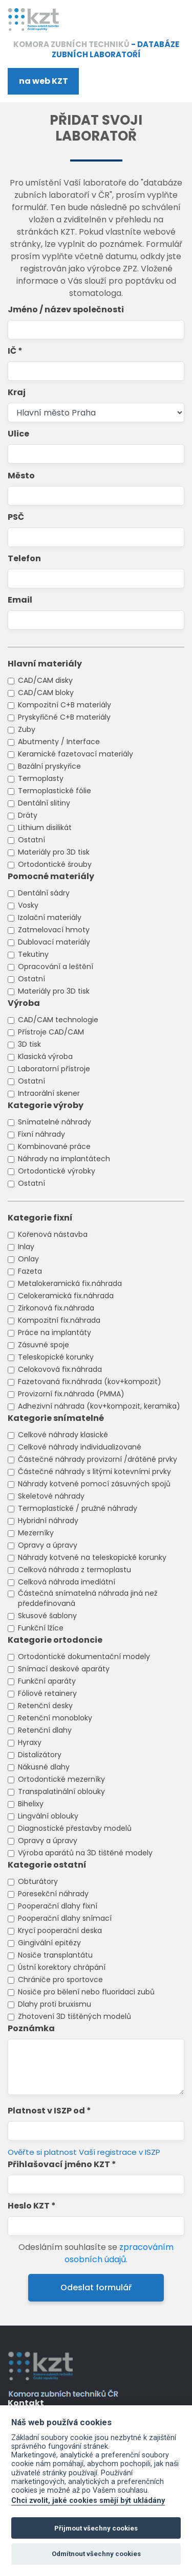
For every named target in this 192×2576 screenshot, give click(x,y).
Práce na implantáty (54, 1332)
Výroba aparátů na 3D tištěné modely (85, 1853)
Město (21, 475)
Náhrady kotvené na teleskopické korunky (92, 1557)
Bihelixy (31, 1804)
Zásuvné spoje (43, 1345)
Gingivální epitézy (49, 1943)
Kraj (17, 392)
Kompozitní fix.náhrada (59, 1320)
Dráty (27, 815)
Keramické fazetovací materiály (75, 754)
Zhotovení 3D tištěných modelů (74, 2016)
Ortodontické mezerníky (61, 1779)
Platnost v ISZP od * (49, 2111)
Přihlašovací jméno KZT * (62, 2164)
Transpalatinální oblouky (61, 1791)
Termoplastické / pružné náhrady (77, 1508)
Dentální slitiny (44, 803)
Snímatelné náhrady (54, 1122)
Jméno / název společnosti (66, 309)
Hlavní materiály (45, 664)
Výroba (24, 1003)
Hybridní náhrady (48, 1520)
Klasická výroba (45, 1056)
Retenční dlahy (45, 1730)
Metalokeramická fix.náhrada (70, 1283)
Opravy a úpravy (47, 1545)
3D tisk (29, 1044)
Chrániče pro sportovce (60, 1979)
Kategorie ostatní (47, 1865)
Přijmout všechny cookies (96, 2528)
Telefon (24, 558)
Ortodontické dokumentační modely (84, 1656)
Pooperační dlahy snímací (65, 1918)
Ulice (18, 434)
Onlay (28, 1259)
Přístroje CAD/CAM (51, 1032)
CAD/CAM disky (45, 680)
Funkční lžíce (40, 1628)
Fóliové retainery (47, 1693)
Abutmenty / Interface (59, 742)
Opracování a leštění (55, 966)
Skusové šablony (47, 1616)
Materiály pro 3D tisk (54, 852)
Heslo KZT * (32, 2206)
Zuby (26, 729)
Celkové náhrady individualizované (79, 1447)
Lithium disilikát (45, 827)
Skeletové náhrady (51, 1496)
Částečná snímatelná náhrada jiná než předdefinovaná (87, 1598)
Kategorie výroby (45, 1105)
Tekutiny (33, 954)
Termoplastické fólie (54, 791)
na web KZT (43, 81)
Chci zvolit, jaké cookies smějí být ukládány (88, 2500)
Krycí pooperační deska (60, 1930)
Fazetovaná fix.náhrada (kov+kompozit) (89, 1381)
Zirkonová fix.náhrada (56, 1308)
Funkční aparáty (47, 1681)
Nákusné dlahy (44, 1767)
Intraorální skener (49, 1093)
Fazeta (30, 1271)
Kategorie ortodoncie (55, 1640)
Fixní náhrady (41, 1134)
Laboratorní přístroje (54, 1069)
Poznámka (31, 2028)
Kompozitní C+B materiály (64, 705)
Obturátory (38, 1881)
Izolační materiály (49, 917)
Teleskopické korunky (56, 1357)
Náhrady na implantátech (64, 1159)
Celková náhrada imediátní (66, 1582)
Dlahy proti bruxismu (54, 2004)
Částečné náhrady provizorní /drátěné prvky (97, 1459)
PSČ (16, 517)
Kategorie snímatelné (56, 1418)
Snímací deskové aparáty (64, 1669)
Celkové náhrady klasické (63, 1435)
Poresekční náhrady (53, 1894)
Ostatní (31, 840)
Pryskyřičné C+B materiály (64, 717)
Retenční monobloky (55, 1718)
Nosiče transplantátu (55, 1955)
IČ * (15, 351)
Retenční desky (45, 1705)
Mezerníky (36, 1533)
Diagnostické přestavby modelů (75, 1828)
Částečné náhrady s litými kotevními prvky (94, 1471)
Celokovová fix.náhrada (60, 1369)
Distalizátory (39, 1755)
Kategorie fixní (40, 1218)
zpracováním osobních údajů (119, 2253)
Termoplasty (40, 778)
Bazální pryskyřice (49, 766)
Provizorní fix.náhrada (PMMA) (71, 1394)
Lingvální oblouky (48, 1816)
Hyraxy (29, 1742)
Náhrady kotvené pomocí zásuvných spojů (94, 1484)
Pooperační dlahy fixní (57, 1906)
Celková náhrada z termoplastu (74, 1570)
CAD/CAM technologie (58, 1020)
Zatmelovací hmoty (54, 930)
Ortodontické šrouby (55, 864)
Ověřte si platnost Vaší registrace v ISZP (84, 2152)
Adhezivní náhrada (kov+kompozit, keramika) (99, 1406)
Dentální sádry (44, 893)
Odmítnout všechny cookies (96, 2554)
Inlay (26, 1246)
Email (20, 600)
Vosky (28, 905)
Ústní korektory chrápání (61, 1967)
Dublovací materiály (54, 942)
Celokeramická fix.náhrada (66, 1296)
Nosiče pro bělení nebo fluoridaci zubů (86, 1992)
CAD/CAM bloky (46, 692)
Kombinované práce (54, 1146)
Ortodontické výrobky (56, 1171)
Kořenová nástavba (53, 1234)
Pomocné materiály (51, 876)
